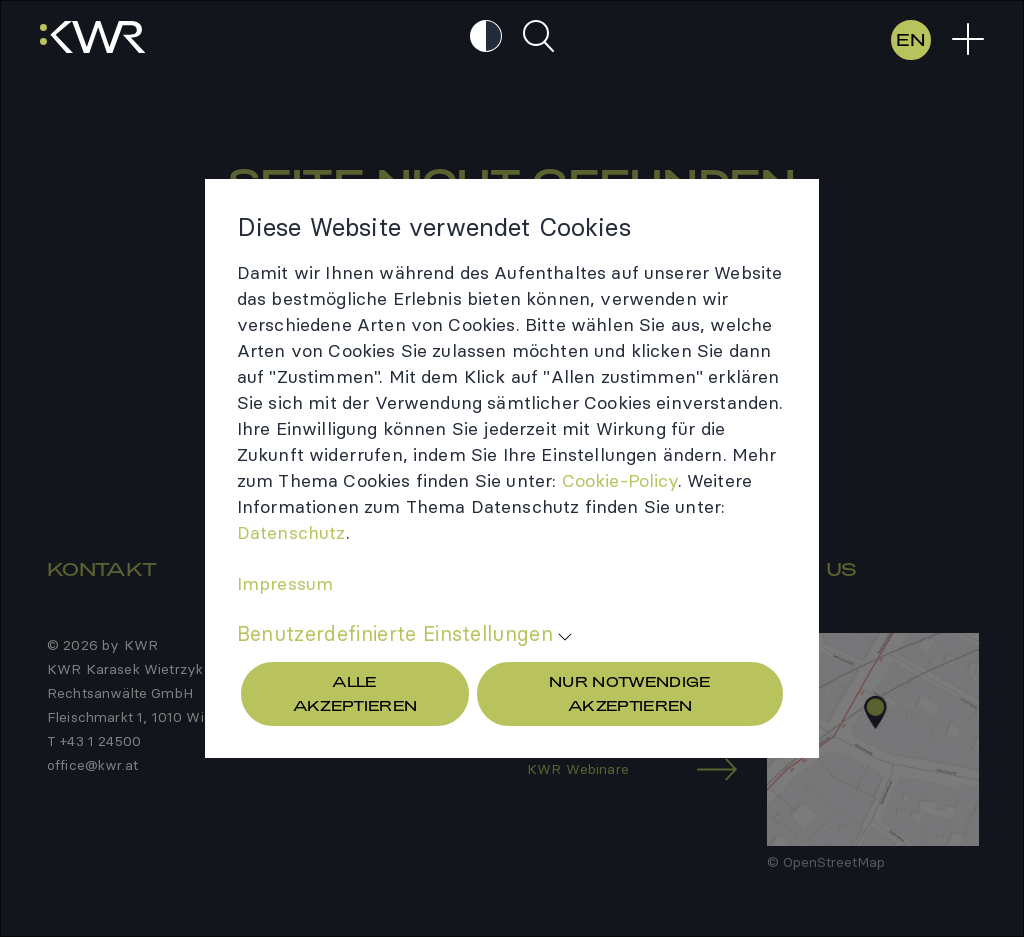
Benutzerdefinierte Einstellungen (395, 634)
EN (910, 39)
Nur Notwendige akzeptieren (630, 693)
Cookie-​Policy (620, 480)
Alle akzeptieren (355, 693)
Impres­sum (285, 583)
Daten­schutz (291, 532)
